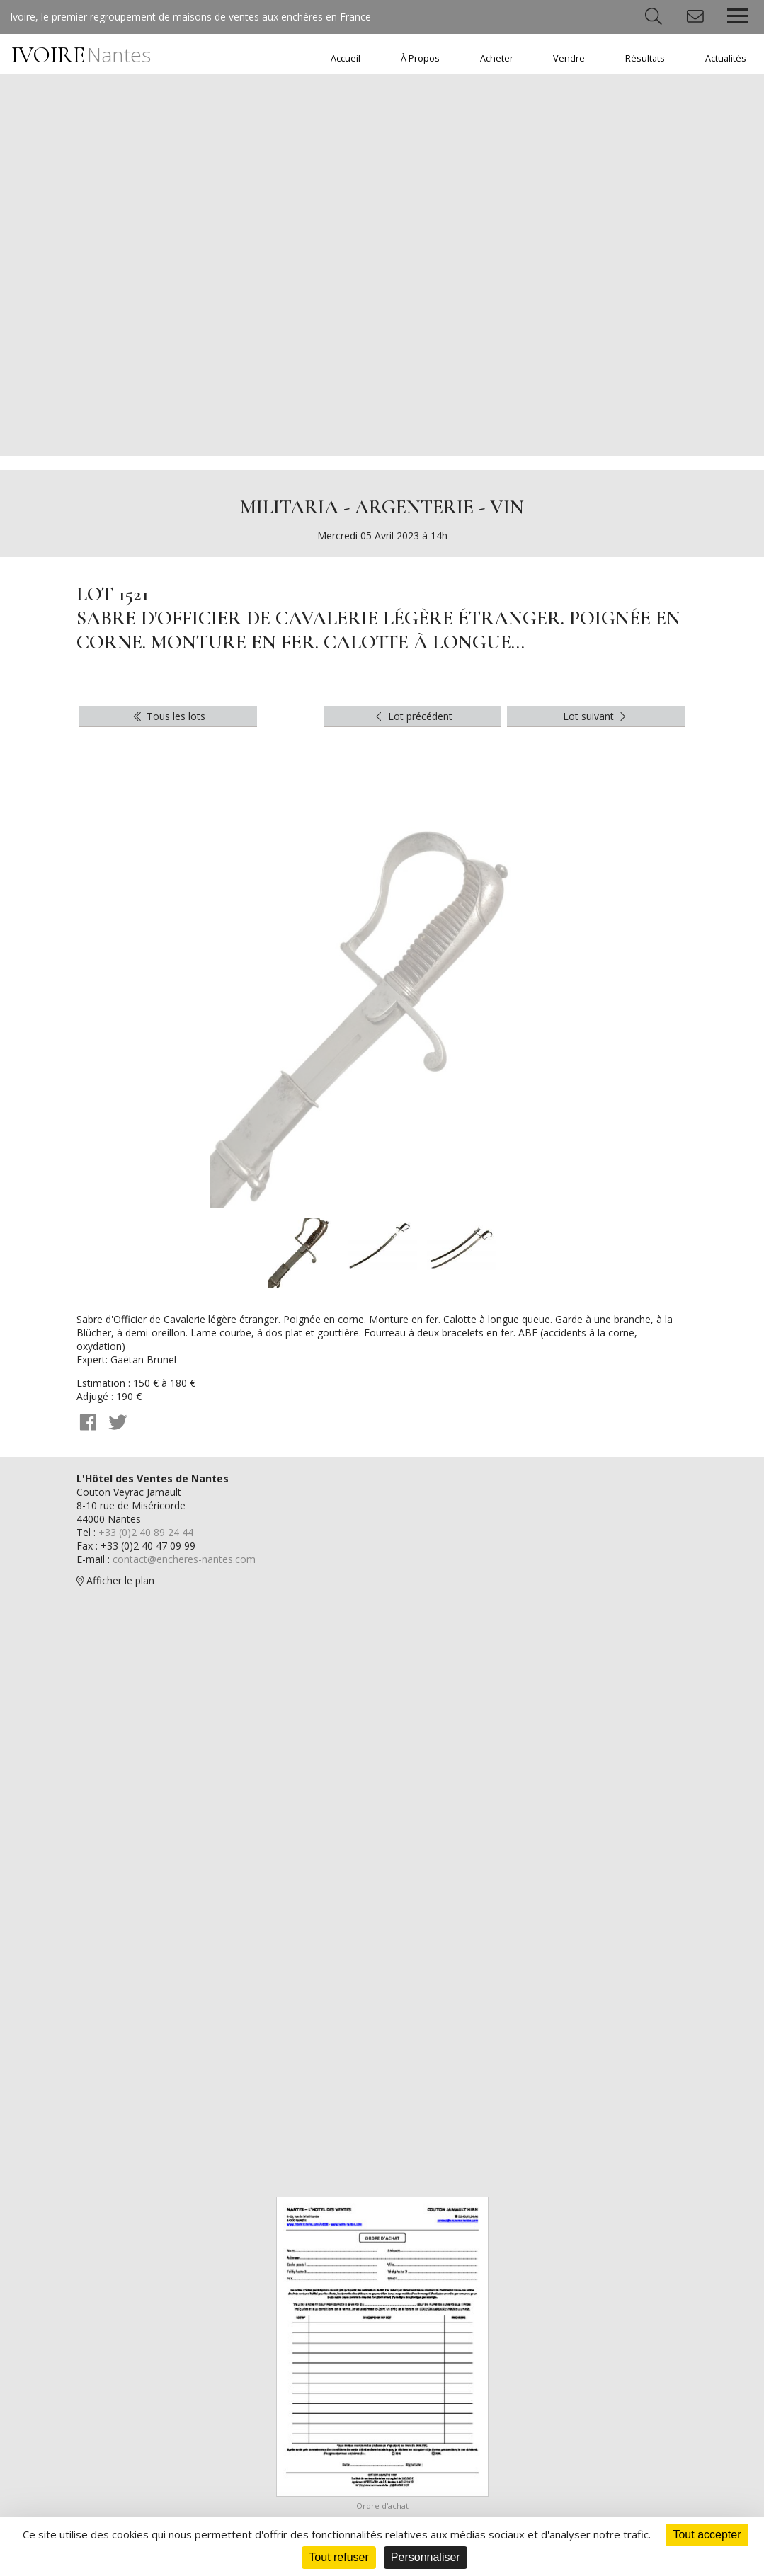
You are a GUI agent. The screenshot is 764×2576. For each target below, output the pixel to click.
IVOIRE (81, 55)
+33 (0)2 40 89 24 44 (145, 1532)
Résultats (645, 58)
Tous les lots (168, 716)
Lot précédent (412, 716)
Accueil (345, 58)
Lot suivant (596, 716)
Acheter (496, 58)
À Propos (420, 58)
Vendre (569, 58)
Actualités (725, 58)
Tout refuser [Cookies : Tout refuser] (338, 2557)
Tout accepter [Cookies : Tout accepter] (707, 2535)
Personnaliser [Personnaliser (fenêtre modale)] (425, 2557)
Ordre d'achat (382, 2505)
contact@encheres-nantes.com (184, 1559)
